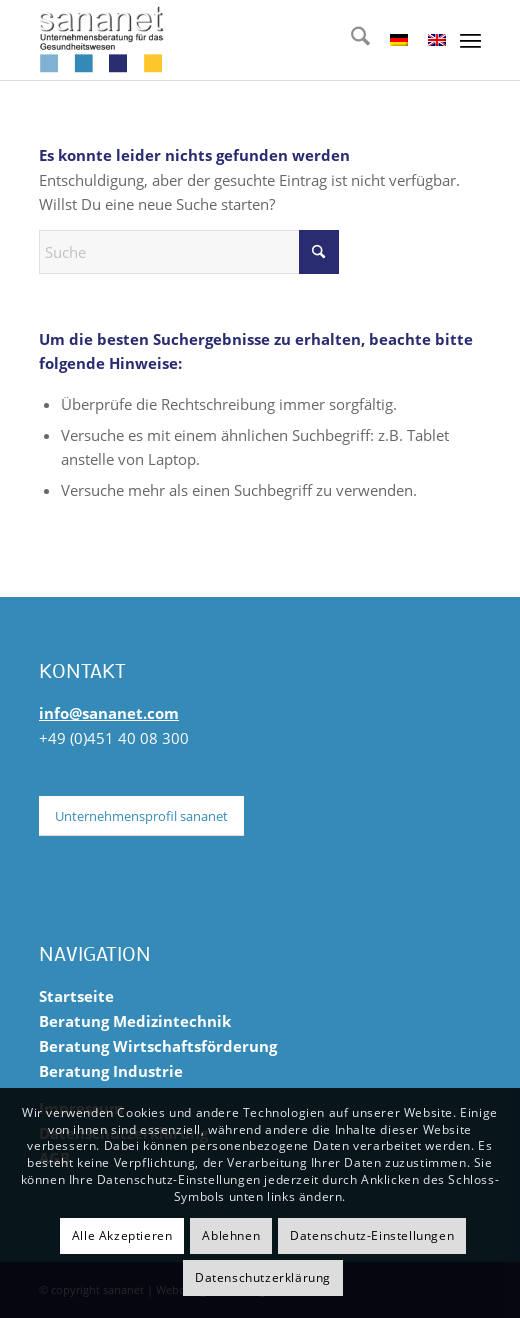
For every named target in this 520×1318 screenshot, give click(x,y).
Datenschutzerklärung (263, 1277)
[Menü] (470, 40)
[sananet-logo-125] (216, 40)
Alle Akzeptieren (122, 1235)
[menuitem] (350, 40)
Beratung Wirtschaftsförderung (158, 1046)
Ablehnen (231, 1235)
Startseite (76, 996)
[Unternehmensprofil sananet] (141, 816)
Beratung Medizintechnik (135, 1021)
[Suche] (350, 40)
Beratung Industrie (111, 1071)
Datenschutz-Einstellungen (372, 1235)
